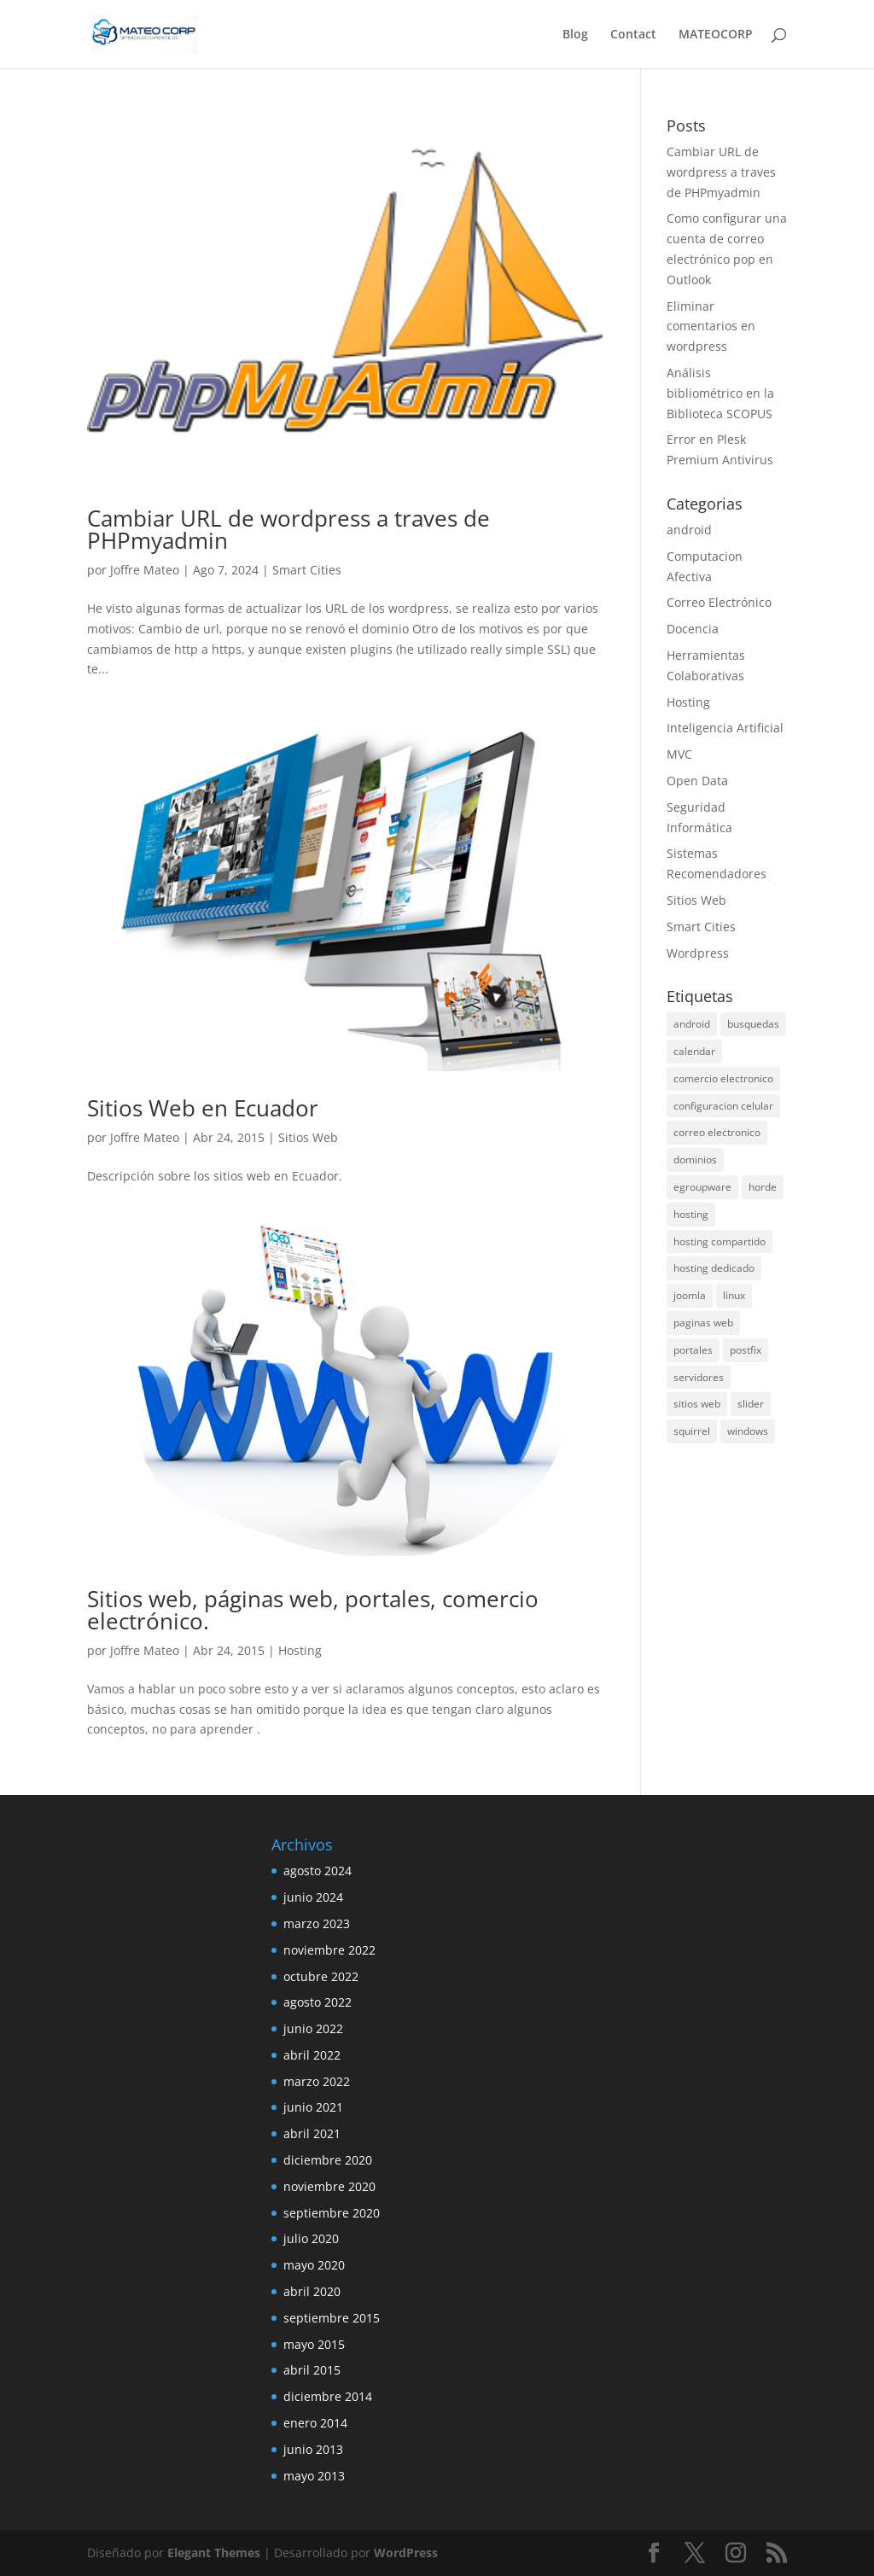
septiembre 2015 (331, 2318)
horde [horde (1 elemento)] (763, 1187)
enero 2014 (315, 2423)
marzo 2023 (316, 1923)
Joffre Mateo (144, 570)
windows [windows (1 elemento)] (747, 1431)
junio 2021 (313, 2107)
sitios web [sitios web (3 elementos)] (696, 1403)
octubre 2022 (320, 1976)
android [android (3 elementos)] (691, 1024)
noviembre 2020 (329, 2186)
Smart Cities (306, 570)
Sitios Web (308, 1137)
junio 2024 (313, 1897)
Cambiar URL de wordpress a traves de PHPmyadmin (288, 529)
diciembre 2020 (327, 2160)
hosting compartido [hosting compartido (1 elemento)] (719, 1241)
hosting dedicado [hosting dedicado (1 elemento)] (714, 1268)
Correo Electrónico (719, 602)
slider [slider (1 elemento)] (750, 1403)
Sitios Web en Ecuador (202, 1108)
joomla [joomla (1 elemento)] (689, 1295)
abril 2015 (312, 2370)
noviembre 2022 (329, 1950)
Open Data (697, 780)
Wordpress (698, 953)
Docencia (693, 629)
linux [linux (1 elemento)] (734, 1295)
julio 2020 (311, 2238)
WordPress (406, 2552)
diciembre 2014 (327, 2396)
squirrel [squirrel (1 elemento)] (691, 1431)
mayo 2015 (314, 2344)
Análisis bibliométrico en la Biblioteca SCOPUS (720, 393)
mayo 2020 (314, 2265)
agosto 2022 (317, 2002)
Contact (633, 35)
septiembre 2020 (331, 2213)
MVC (679, 754)
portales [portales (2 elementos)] (693, 1350)
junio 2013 (313, 2449)
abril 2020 (312, 2291)
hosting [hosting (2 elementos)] (690, 1214)
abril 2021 (312, 2133)
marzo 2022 (316, 2081)
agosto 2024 (317, 1870)
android (689, 530)
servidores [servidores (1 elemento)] (698, 1377)
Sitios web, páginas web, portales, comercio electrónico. (313, 1609)
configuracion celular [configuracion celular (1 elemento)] (723, 1106)
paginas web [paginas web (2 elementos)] (703, 1322)
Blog (575, 35)
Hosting (300, 1650)
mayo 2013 (314, 2476)
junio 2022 (313, 2028)
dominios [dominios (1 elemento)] (695, 1159)
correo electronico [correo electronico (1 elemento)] (716, 1132)
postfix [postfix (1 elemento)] (745, 1350)
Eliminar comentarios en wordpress (711, 326)
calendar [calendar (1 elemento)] (694, 1051)
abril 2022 (312, 2055)
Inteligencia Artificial (725, 728)
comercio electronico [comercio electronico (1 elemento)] (723, 1078)
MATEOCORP (716, 35)
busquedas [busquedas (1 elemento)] (753, 1024)
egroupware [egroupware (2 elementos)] (702, 1187)
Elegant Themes (213, 2552)
